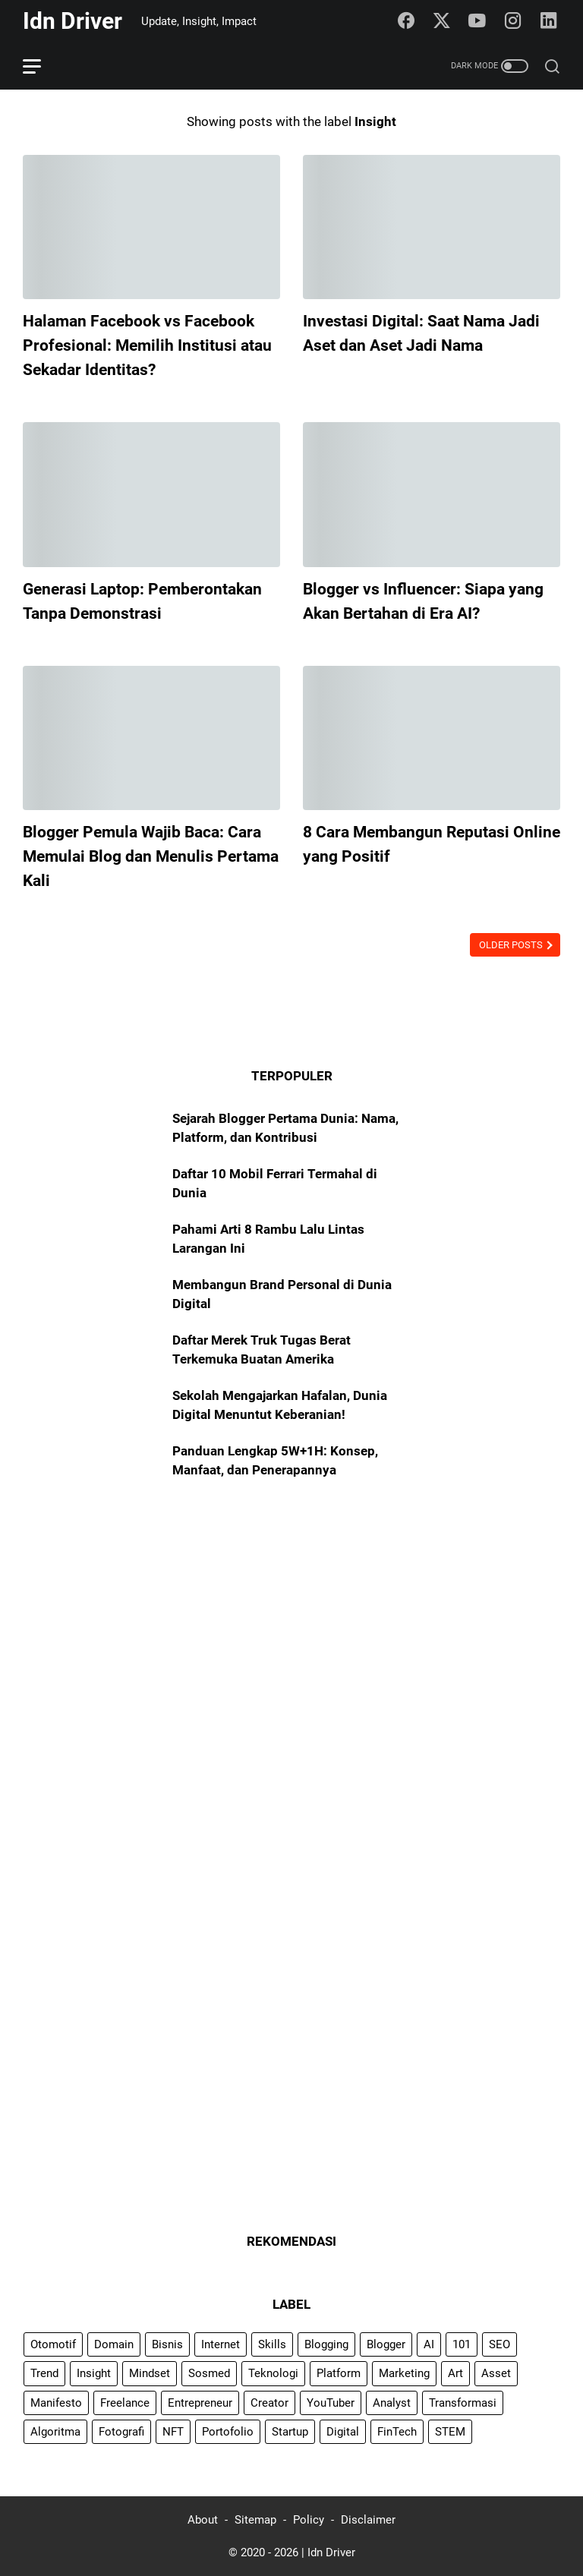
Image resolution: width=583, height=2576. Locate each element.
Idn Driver (72, 21)
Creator (269, 2403)
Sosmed (209, 2373)
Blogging (326, 2344)
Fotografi (121, 2432)
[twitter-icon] (441, 21)
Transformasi (462, 2403)
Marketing (404, 2373)
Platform (339, 2373)
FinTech (397, 2432)
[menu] (41, 66)
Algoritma (55, 2432)
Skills (272, 2344)
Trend (44, 2373)
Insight (94, 2373)
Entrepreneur (200, 2403)
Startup (290, 2432)
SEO (499, 2344)
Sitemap (255, 2520)
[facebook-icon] (406, 21)
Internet (220, 2344)
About (203, 2520)
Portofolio (228, 2432)
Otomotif (53, 2344)
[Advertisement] (291, 1621)
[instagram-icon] (513, 21)
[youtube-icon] (477, 21)
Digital (342, 2432)
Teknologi (273, 2373)
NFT (173, 2432)
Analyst (392, 2403)
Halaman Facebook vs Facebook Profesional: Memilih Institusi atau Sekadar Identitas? (147, 345)
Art (455, 2373)
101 (461, 2344)
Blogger (386, 2344)
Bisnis (167, 2344)
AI (429, 2344)
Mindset (149, 2373)
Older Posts (512, 945)
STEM (450, 2432)
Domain (114, 2344)
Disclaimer (368, 2520)
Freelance (125, 2403)
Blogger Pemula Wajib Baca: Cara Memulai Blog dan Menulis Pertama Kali (151, 856)
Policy (308, 2520)
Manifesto (56, 2403)
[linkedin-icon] (548, 21)
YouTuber (331, 2403)
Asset (496, 2373)
